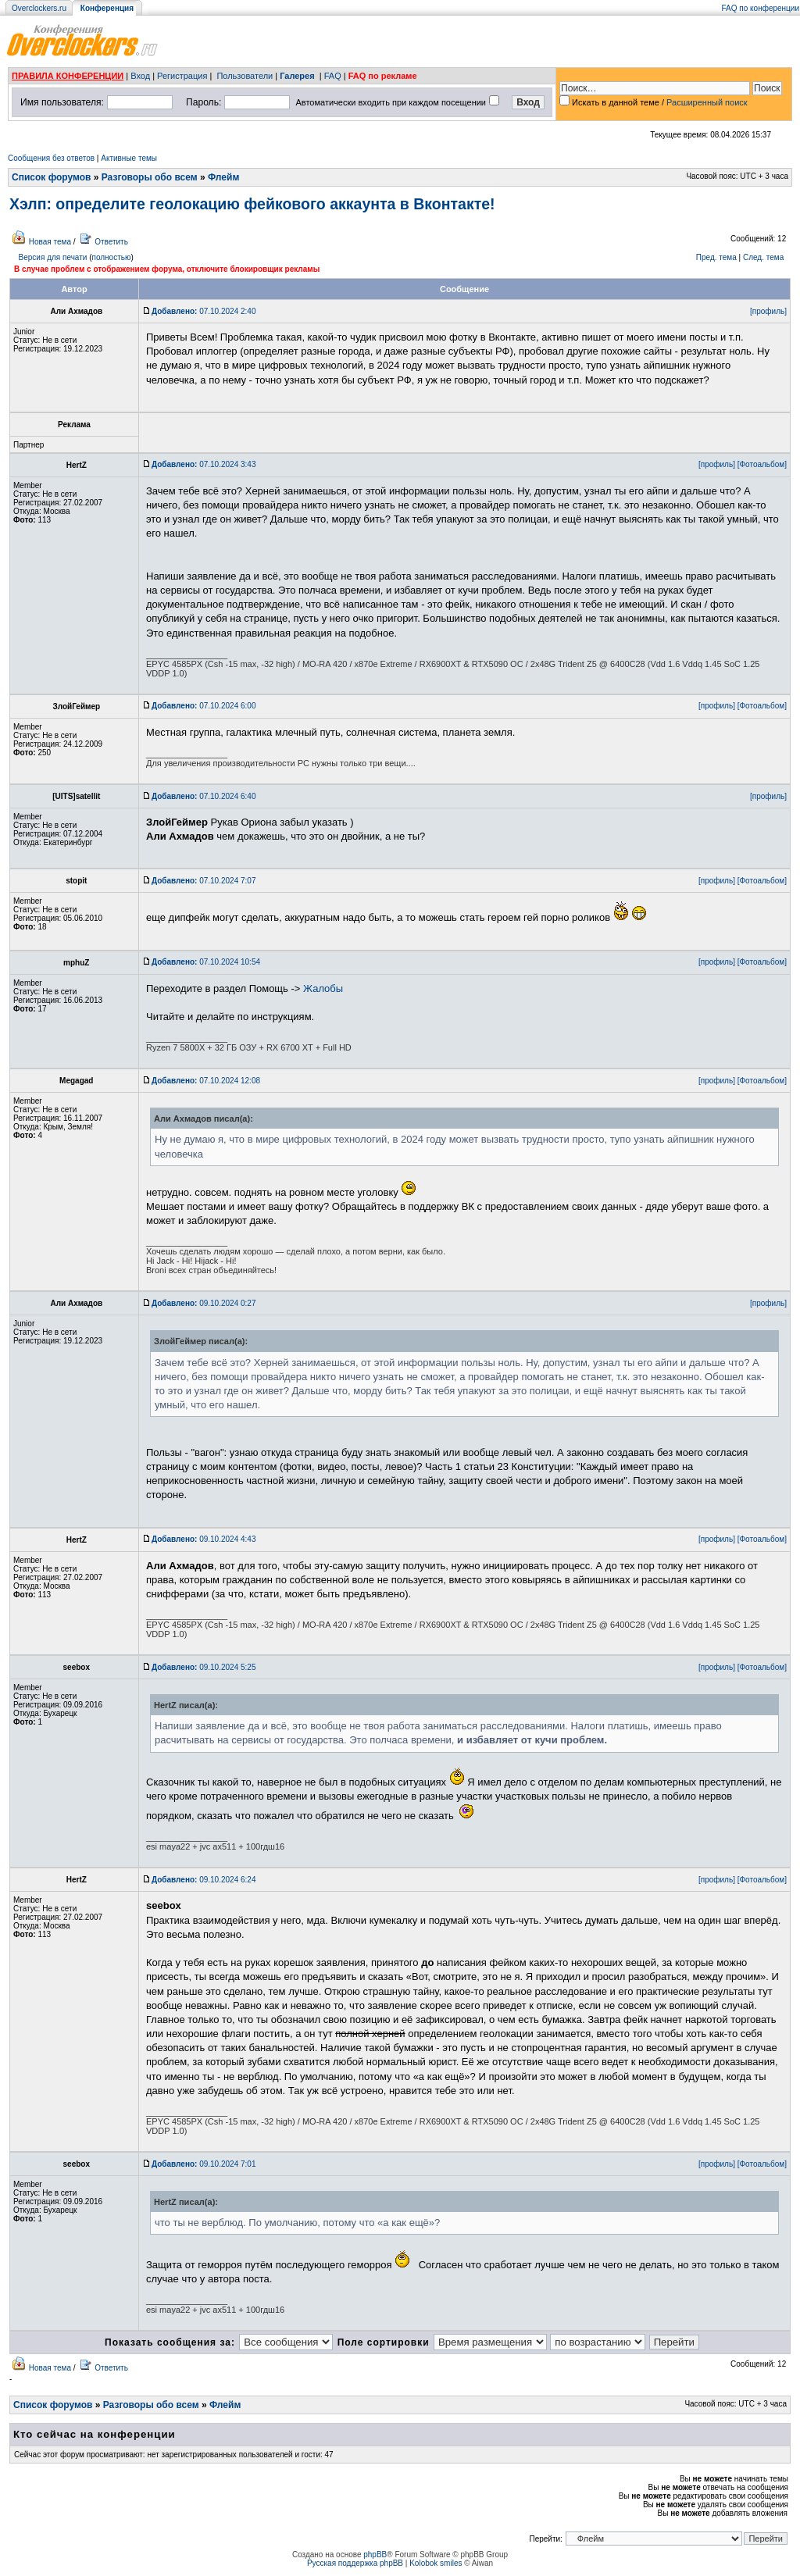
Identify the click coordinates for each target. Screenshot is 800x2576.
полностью (110, 257)
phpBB (375, 2554)
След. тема (763, 257)
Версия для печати (53, 257)
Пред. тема (716, 257)
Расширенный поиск (707, 102)
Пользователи (244, 75)
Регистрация (182, 75)
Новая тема (50, 241)
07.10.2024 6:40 (203, 796)
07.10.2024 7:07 (203, 880)
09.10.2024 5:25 (203, 1667)
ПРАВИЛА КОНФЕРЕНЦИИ (67, 75)
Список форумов (51, 177)
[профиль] (768, 311)
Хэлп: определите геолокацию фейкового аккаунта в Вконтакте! (252, 203)
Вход (140, 75)
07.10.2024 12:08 (206, 1080)
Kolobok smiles (435, 2563)
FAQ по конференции (760, 8)
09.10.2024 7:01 (203, 2164)
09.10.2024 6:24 (203, 1879)
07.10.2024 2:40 (203, 311)
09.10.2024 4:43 (203, 1539)
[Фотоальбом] (762, 464)
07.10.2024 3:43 (203, 464)
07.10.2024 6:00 (203, 705)
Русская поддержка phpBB (355, 2563)
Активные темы (129, 158)
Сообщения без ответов (51, 158)
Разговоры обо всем (150, 177)
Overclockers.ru (39, 8)
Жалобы (323, 988)
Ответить (111, 241)
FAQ (332, 75)
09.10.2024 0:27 (203, 1303)
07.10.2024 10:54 (206, 962)
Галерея (297, 75)
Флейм (223, 177)
